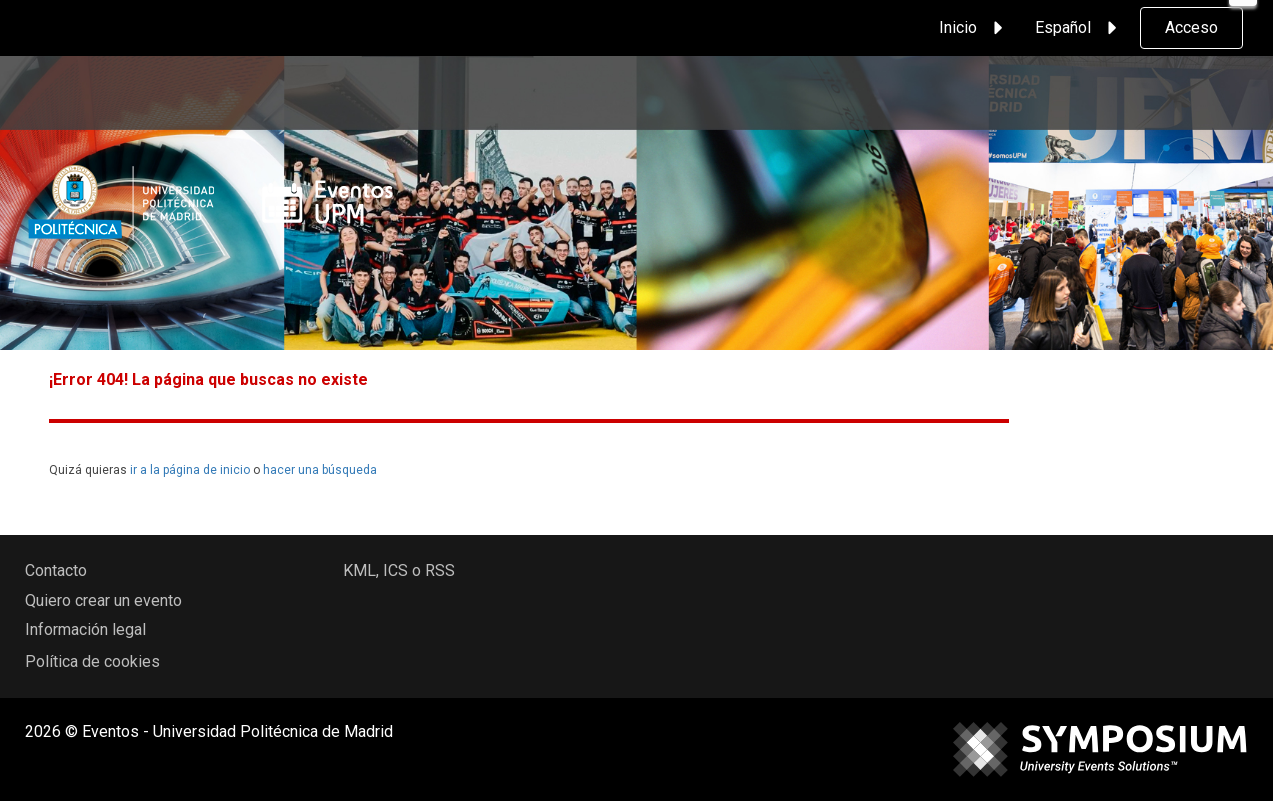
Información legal (85, 629)
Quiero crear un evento (103, 600)
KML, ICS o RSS (399, 570)
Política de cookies (92, 661)
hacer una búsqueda (320, 470)
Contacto (56, 570)
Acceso (1191, 27)
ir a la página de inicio (190, 470)
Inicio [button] (974, 28)
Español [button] (1079, 28)
